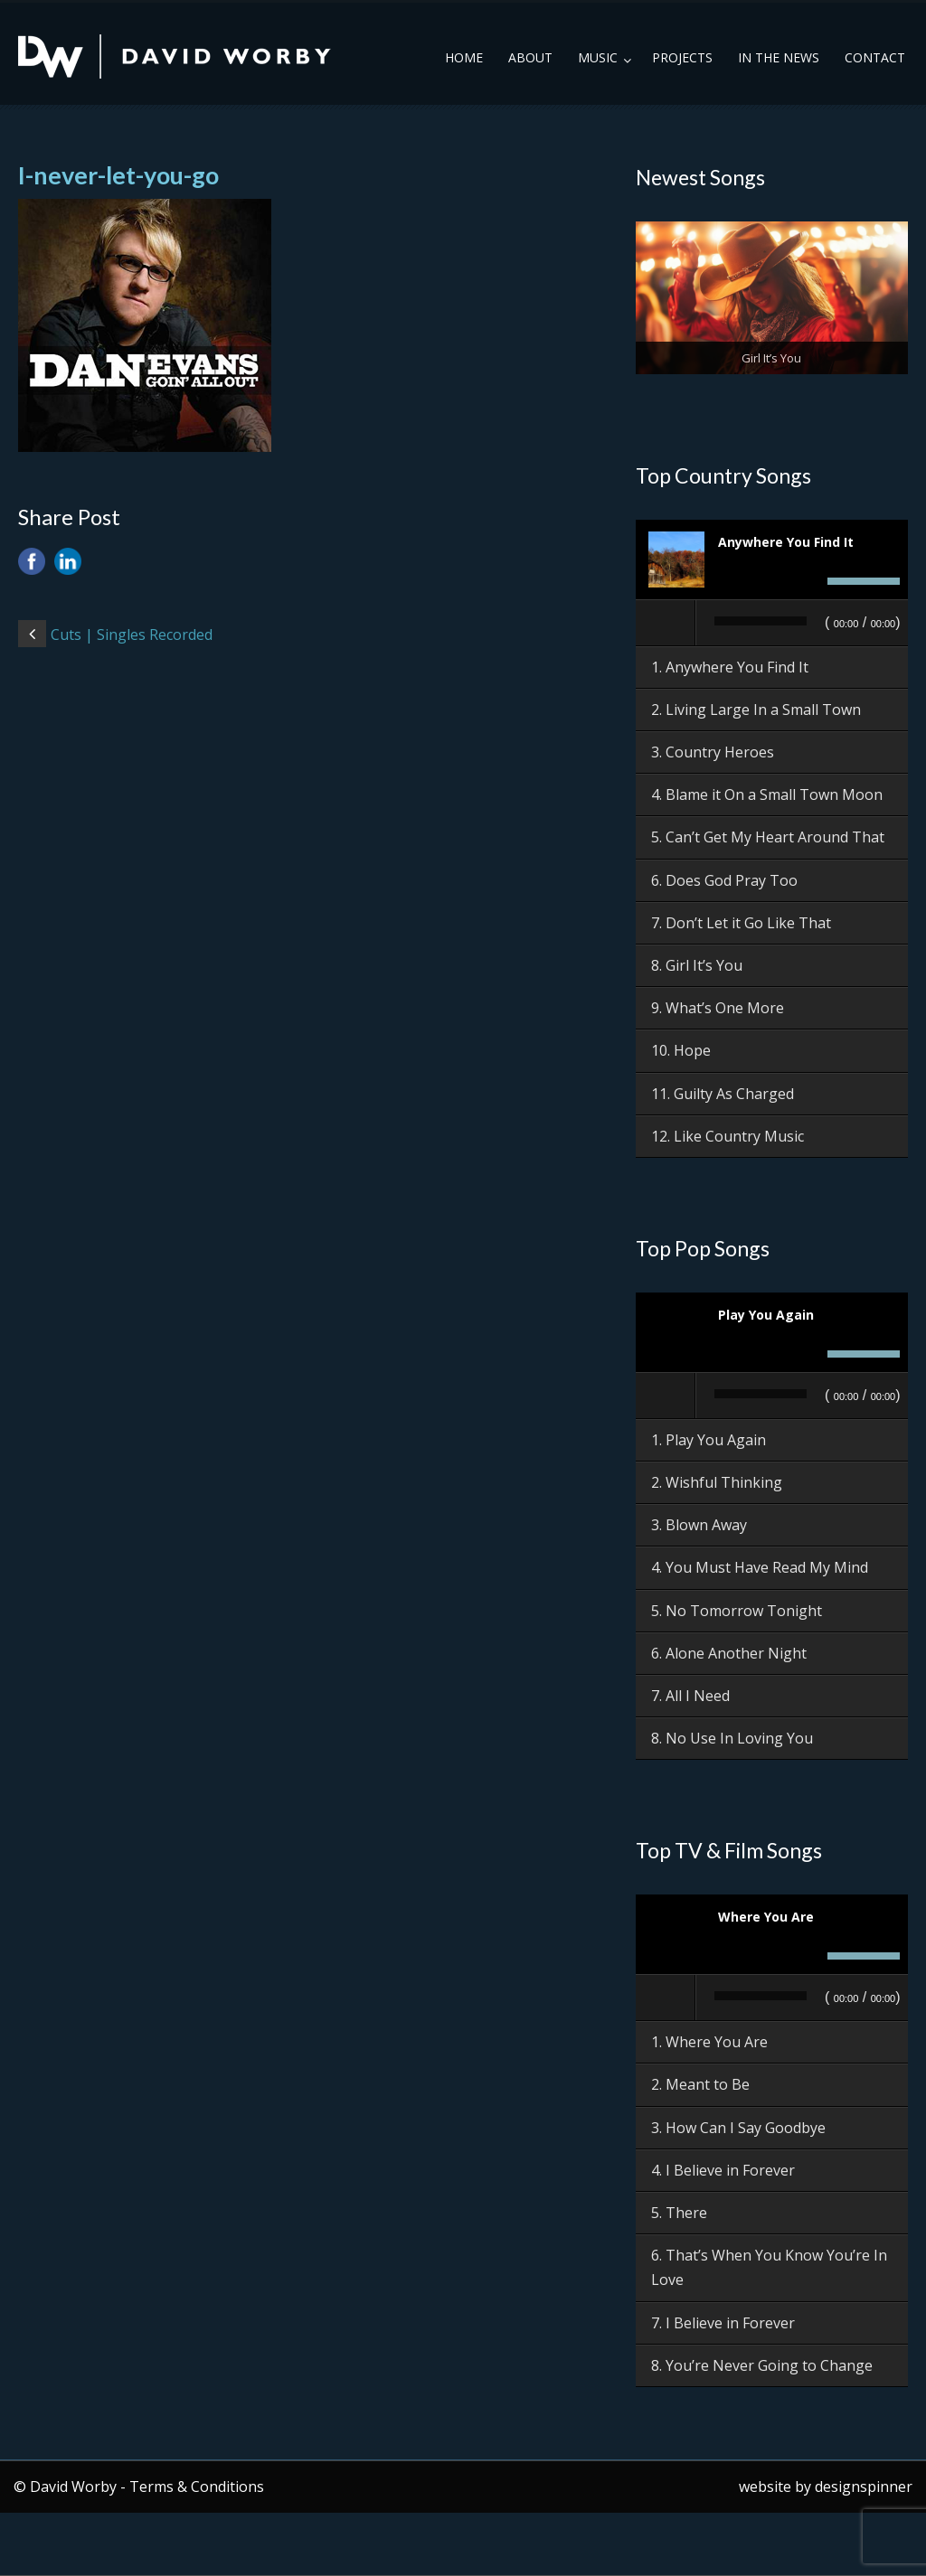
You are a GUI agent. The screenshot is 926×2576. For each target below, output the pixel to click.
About (530, 57)
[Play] (666, 623)
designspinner (863, 2486)
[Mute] (808, 581)
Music (598, 57)
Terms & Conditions (196, 2486)
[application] (772, 623)
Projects (682, 57)
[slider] (760, 620)
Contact (875, 57)
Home (464, 57)
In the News (778, 57)
